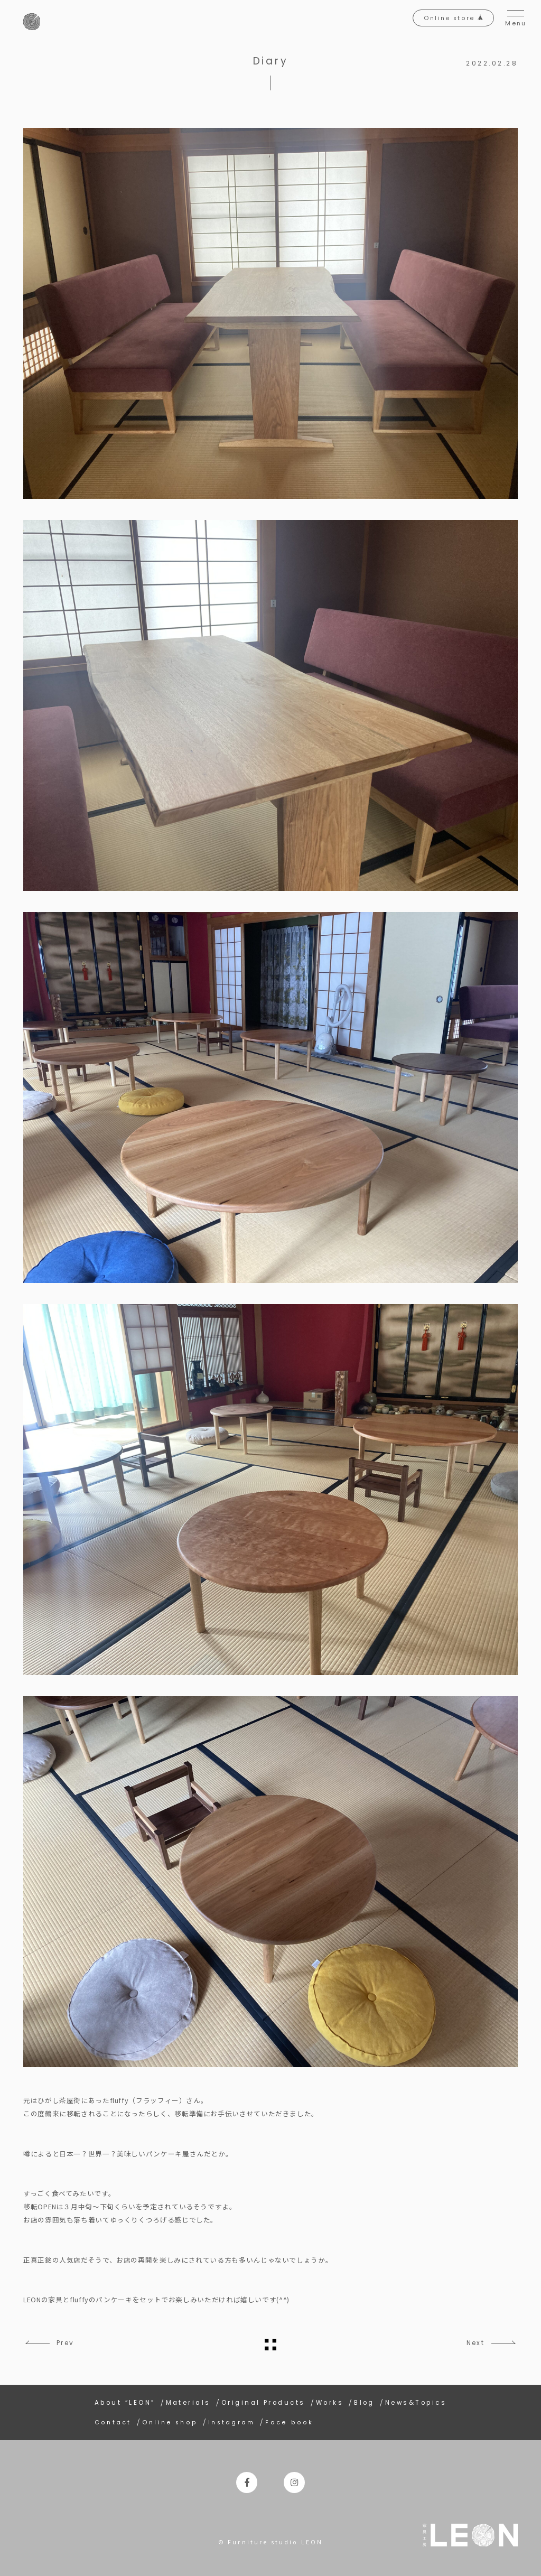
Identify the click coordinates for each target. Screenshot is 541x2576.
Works (329, 2400)
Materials (188, 2400)
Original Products (263, 2400)
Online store (442, 21)
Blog (364, 2400)
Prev (70, 2343)
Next (471, 2343)
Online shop (171, 2420)
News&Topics (415, 2400)
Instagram (235, 2420)
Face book (294, 2420)
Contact (113, 2420)
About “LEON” (125, 2400)
